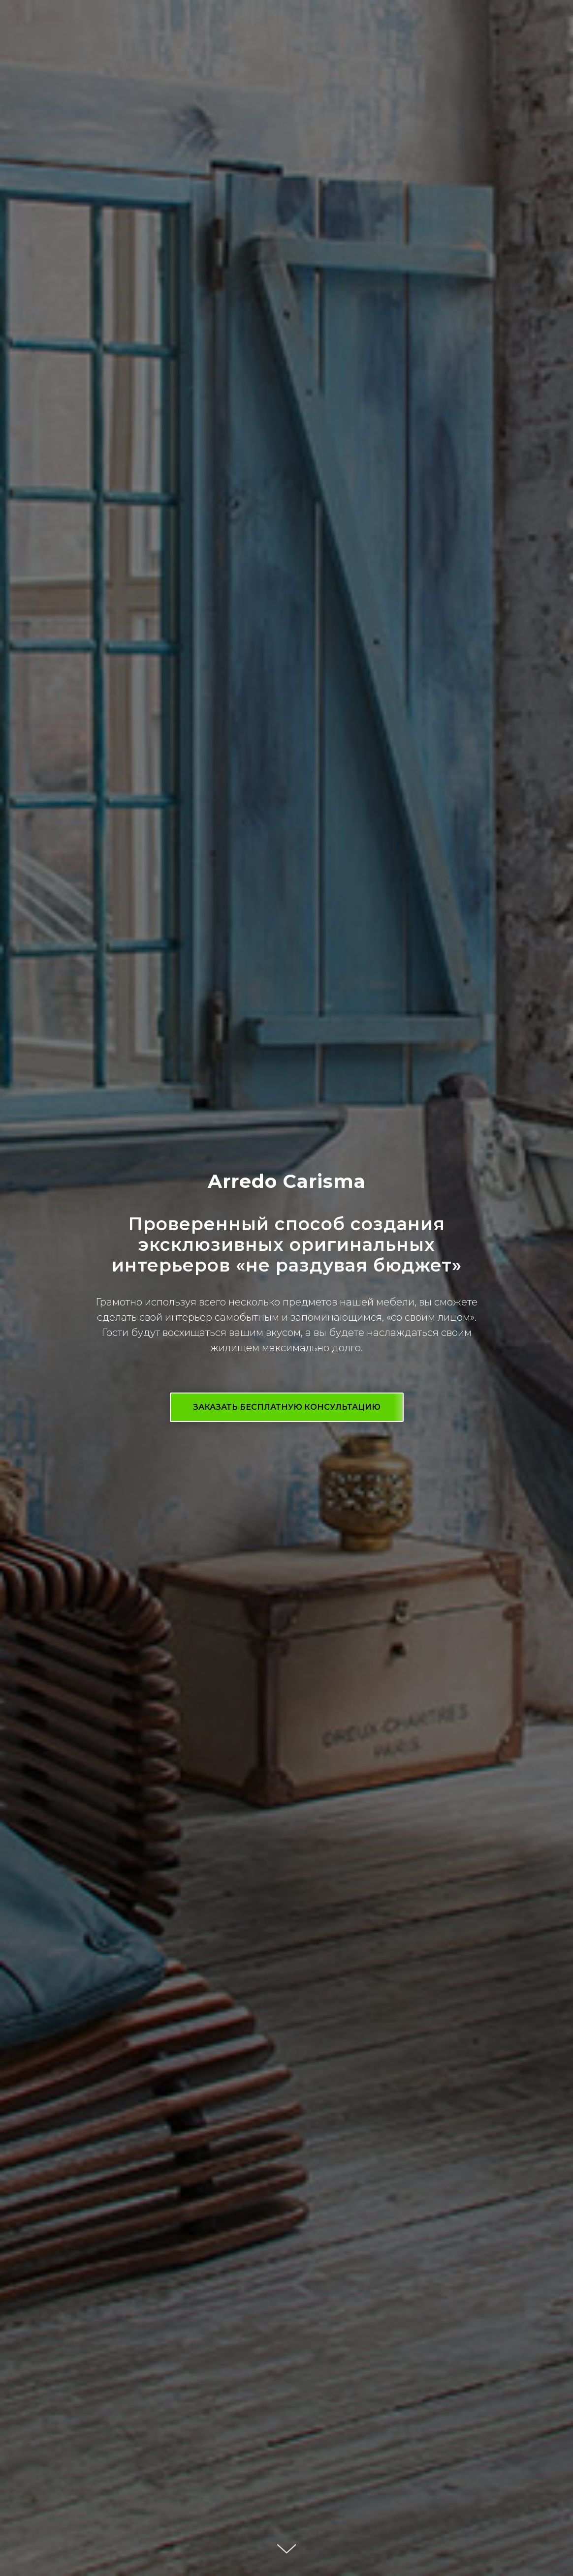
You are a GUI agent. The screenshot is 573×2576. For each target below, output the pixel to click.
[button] (287, 1407)
